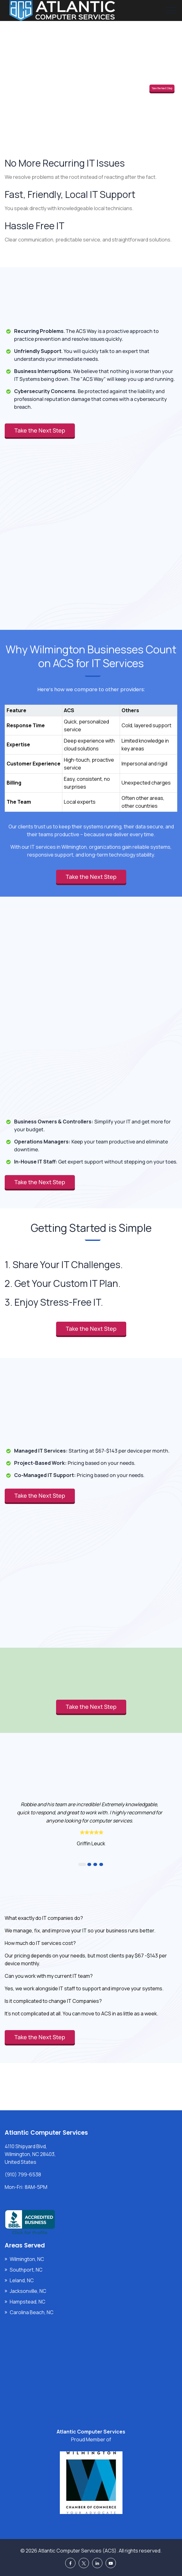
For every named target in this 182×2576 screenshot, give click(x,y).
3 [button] (95, 1864)
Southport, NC (26, 2269)
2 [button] (89, 1864)
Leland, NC (22, 2280)
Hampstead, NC (27, 2301)
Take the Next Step (162, 88)
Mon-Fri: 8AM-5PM (26, 2187)
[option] (91, 1823)
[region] (91, 752)
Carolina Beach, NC (32, 2312)
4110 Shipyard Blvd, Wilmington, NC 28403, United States (30, 2154)
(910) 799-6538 (23, 2174)
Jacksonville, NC (28, 2291)
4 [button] (101, 1864)
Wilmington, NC (27, 2259)
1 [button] (82, 1864)
